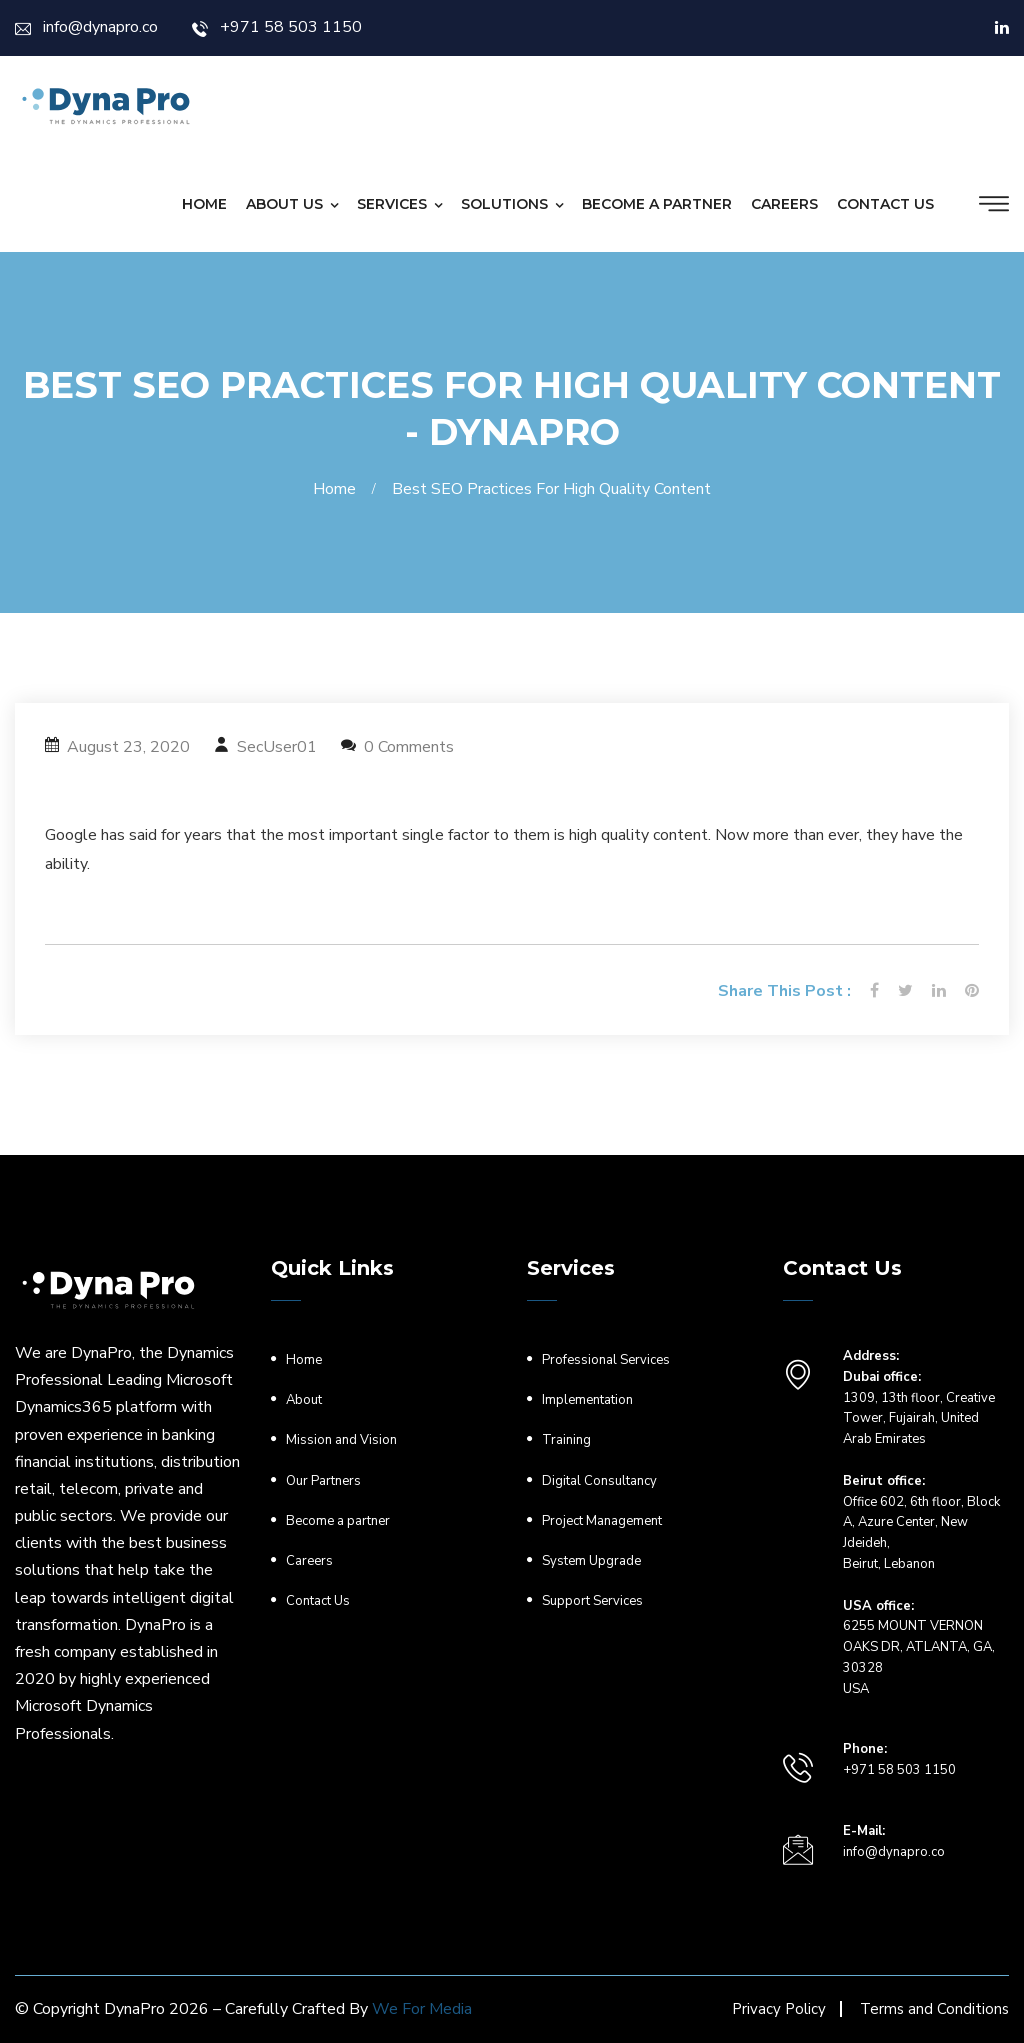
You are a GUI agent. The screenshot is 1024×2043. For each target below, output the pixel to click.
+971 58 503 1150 (277, 27)
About (304, 1400)
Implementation (587, 1400)
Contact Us (885, 204)
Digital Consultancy (599, 1481)
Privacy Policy (779, 2009)
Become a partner (657, 204)
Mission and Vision (341, 1440)
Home (204, 204)
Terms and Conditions (934, 2009)
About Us (284, 204)
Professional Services (606, 1360)
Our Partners (323, 1481)
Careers (784, 204)
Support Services (592, 1601)
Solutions (504, 204)
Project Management (602, 1521)
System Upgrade (591, 1561)
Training (566, 1440)
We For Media (422, 2009)
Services (392, 204)
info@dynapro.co (86, 27)
